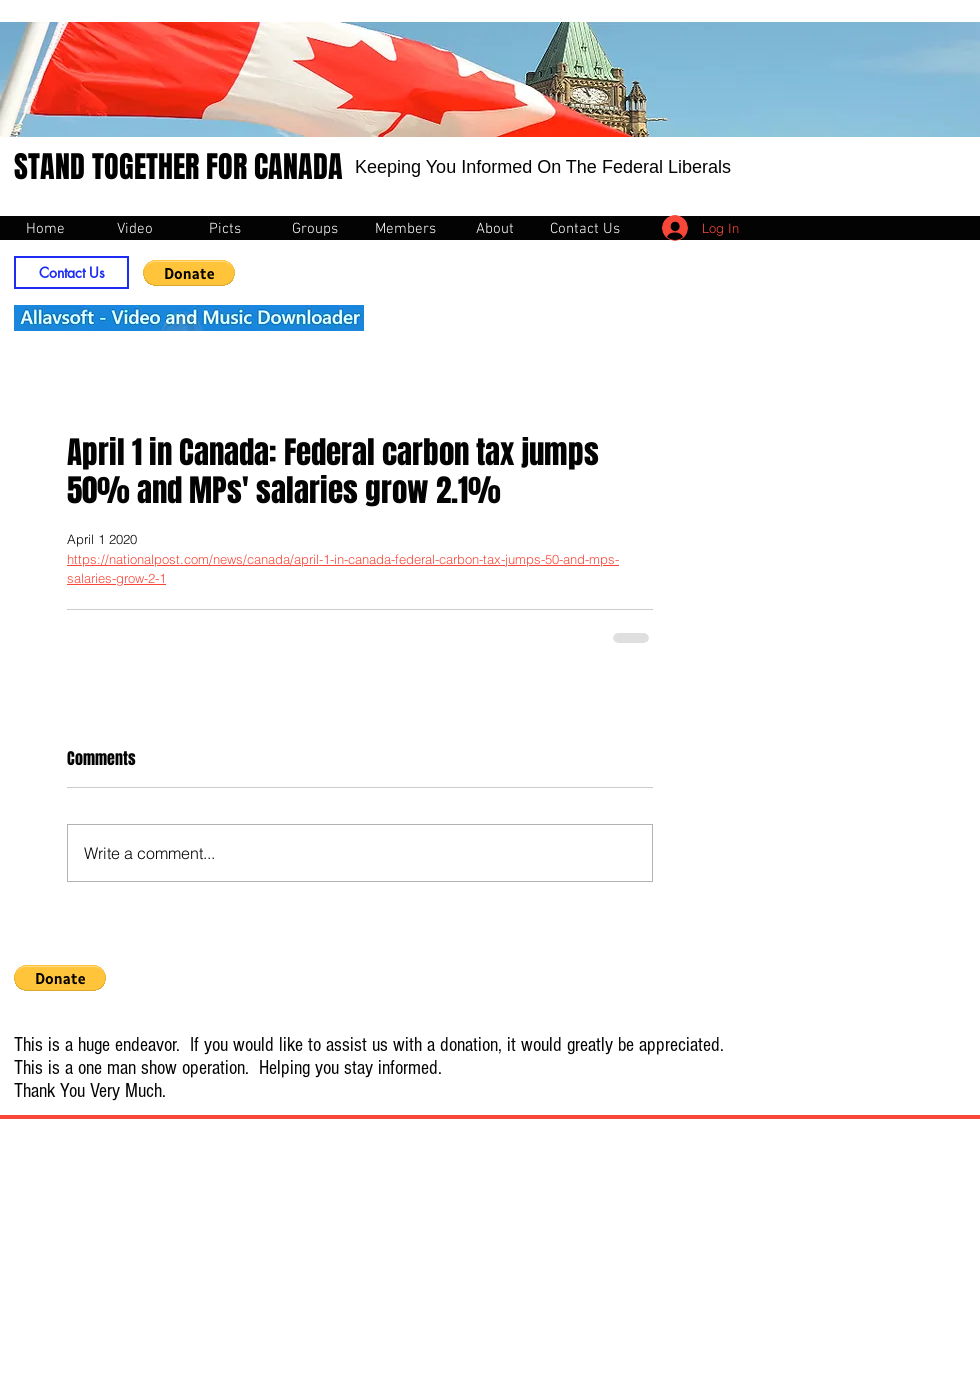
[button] (189, 273)
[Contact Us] (71, 272)
